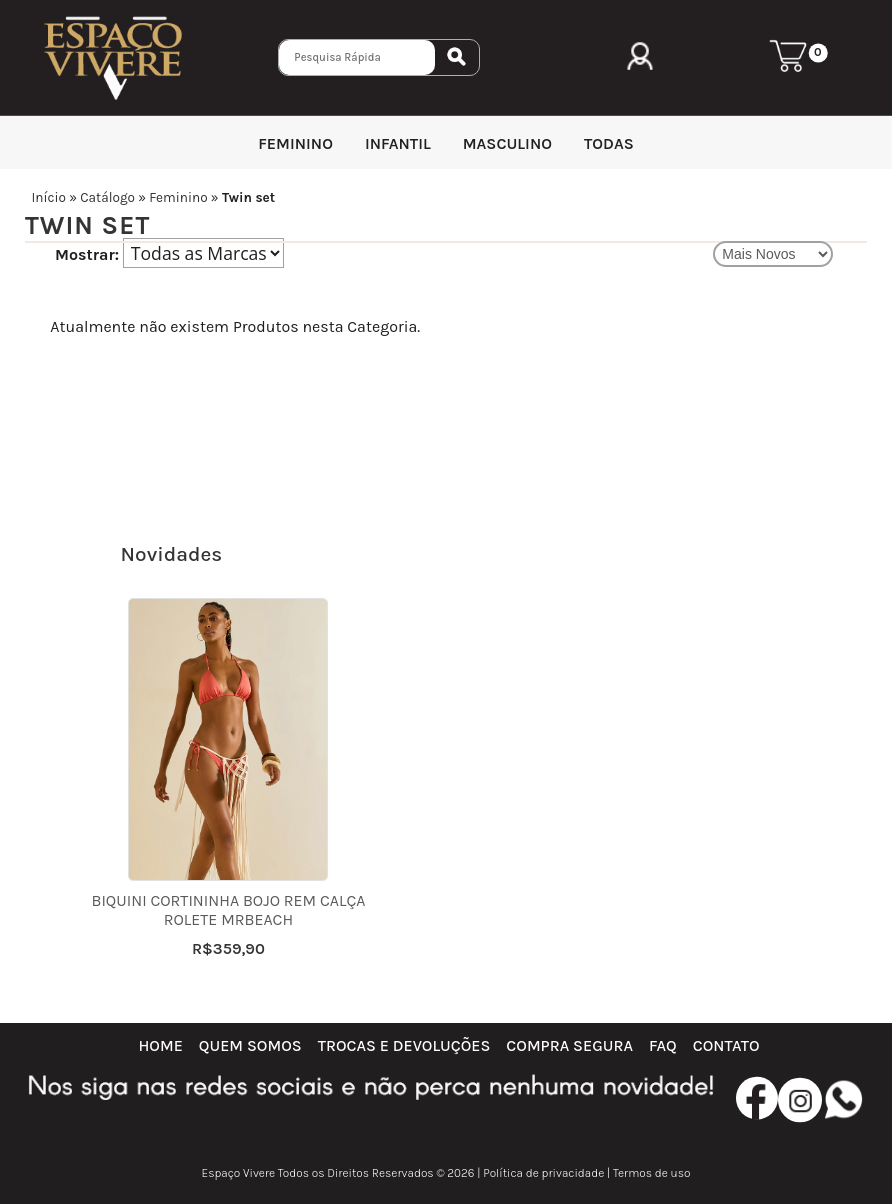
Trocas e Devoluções (404, 1045)
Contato (726, 1045)
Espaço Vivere (239, 1173)
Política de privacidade (543, 1173)
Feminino (178, 197)
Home (160, 1045)
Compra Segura (569, 1045)
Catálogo (107, 197)
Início (48, 197)
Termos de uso (651, 1173)
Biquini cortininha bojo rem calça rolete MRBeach (228, 910)
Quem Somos (250, 1045)
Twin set (248, 197)
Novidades (172, 554)
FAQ (663, 1045)
